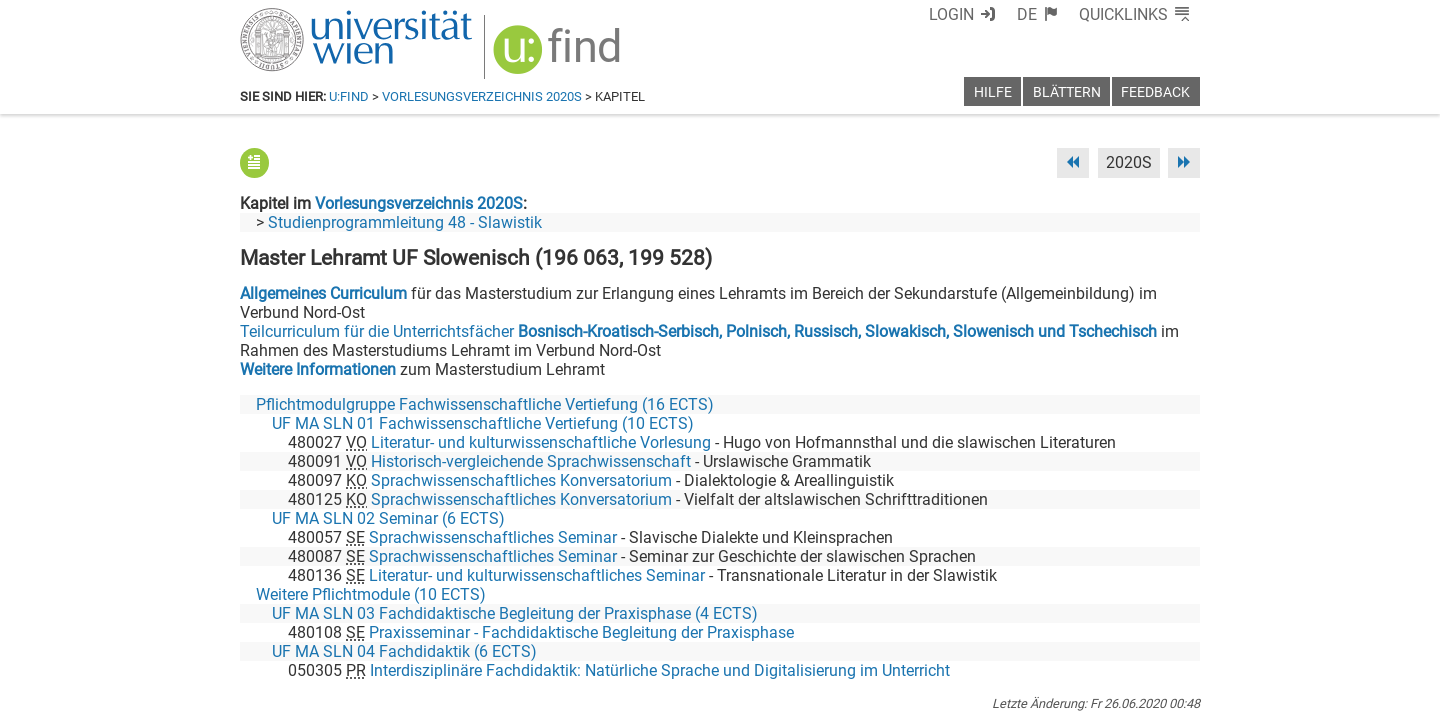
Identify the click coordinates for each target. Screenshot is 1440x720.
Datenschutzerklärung (1018, 697)
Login (951, 14)
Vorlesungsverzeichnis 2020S (482, 96)
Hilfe (993, 92)
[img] (559, 56)
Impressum (774, 697)
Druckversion (1154, 697)
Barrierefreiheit (877, 697)
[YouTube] (1103, 636)
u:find (349, 96)
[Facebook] (976, 636)
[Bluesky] (1039, 636)
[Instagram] (1167, 636)
